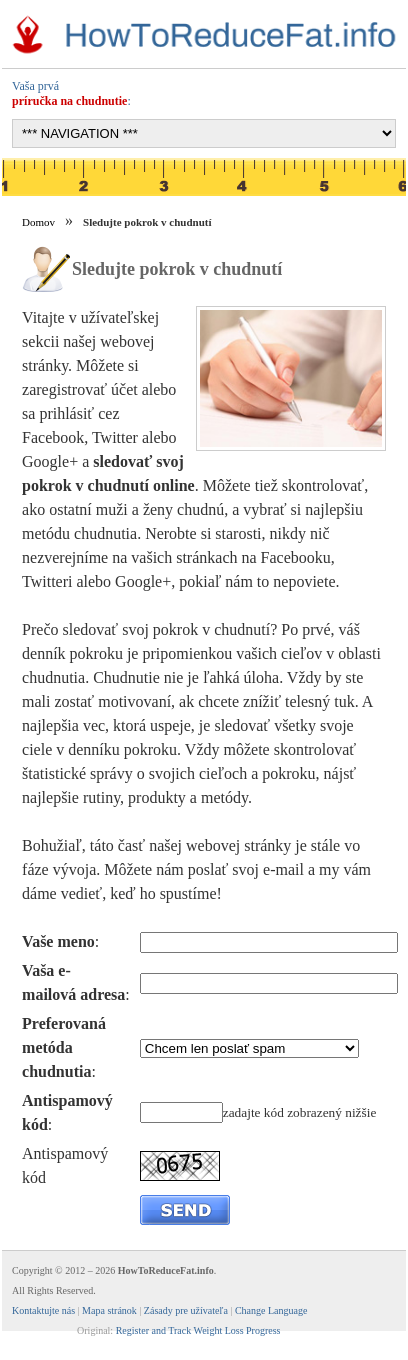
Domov (38, 222)
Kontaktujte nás (43, 1310)
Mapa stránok (109, 1310)
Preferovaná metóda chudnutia (64, 1047)
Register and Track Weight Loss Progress (198, 1330)
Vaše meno (58, 941)
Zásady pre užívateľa (186, 1310)
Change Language (271, 1310)
